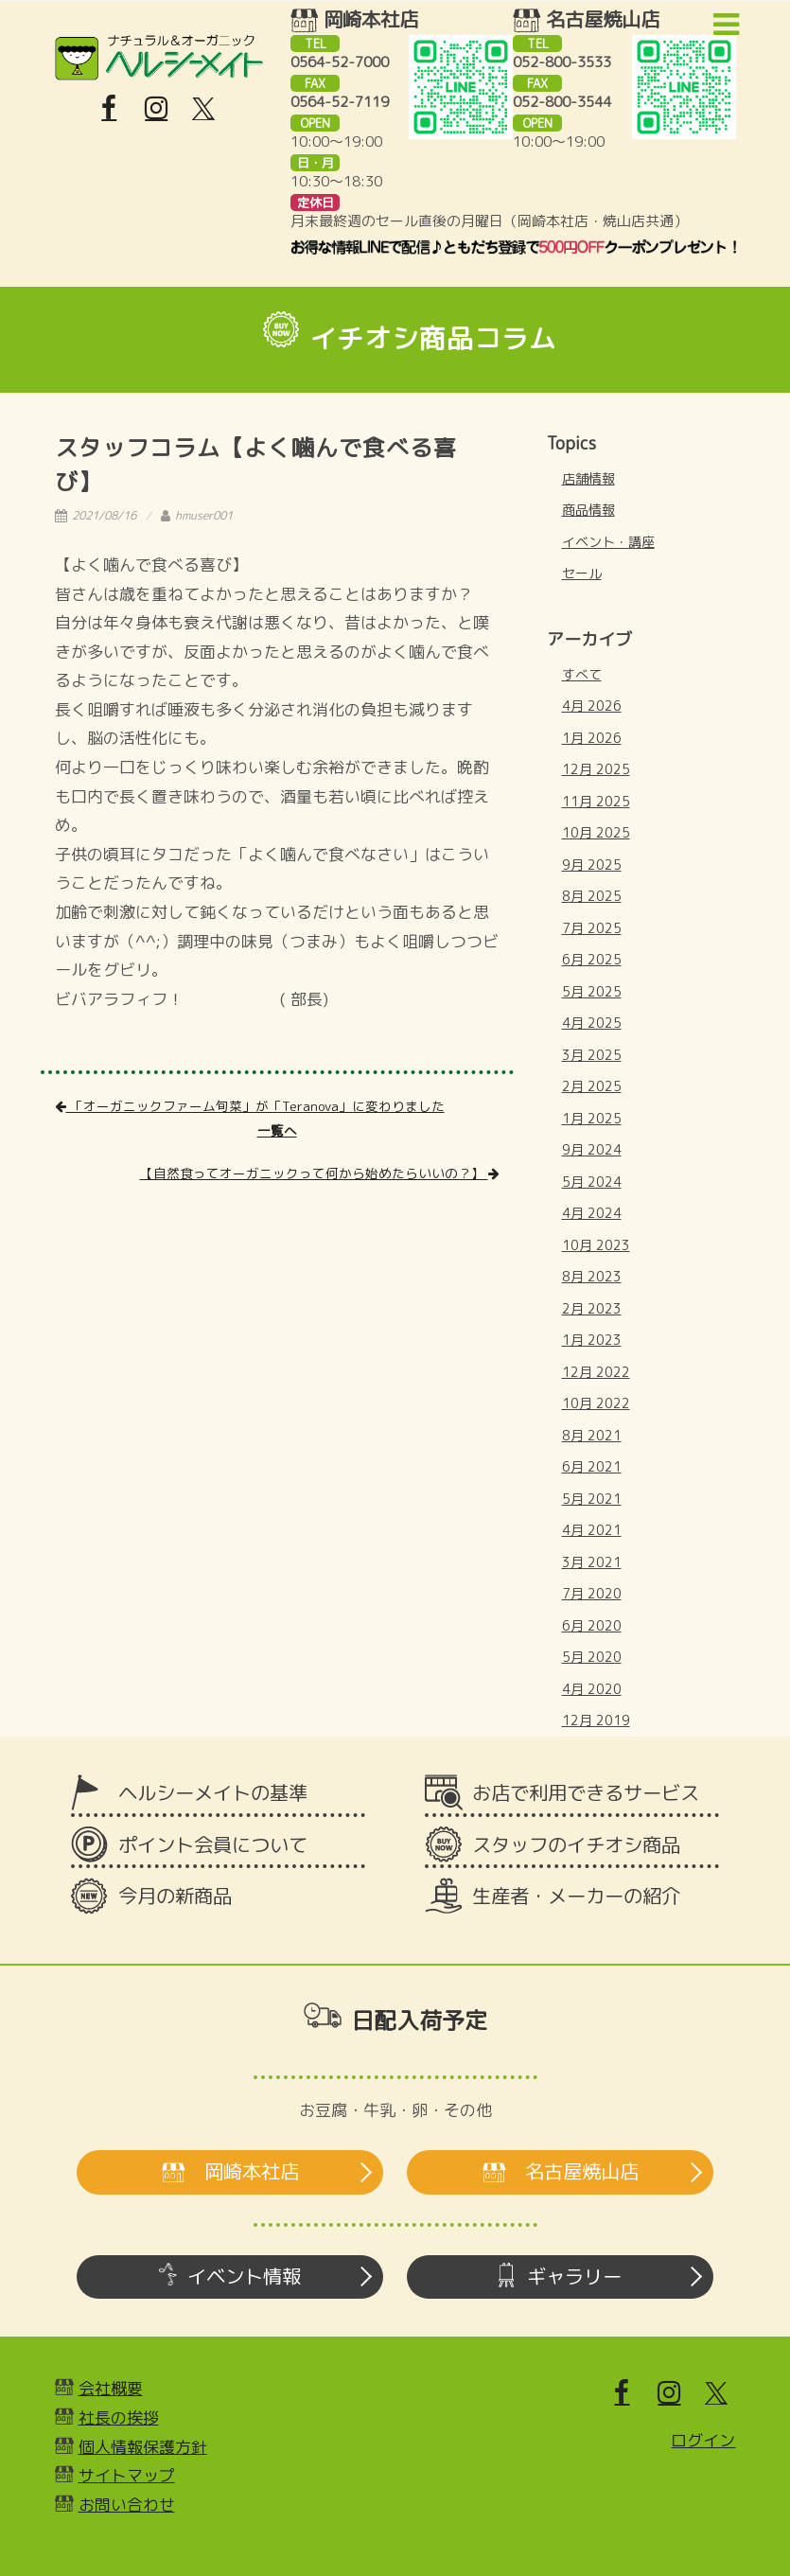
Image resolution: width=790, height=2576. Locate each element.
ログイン (703, 2440)
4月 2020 (592, 1689)
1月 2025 (592, 1118)
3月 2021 (592, 1562)
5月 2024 (592, 1182)
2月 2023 (592, 1308)
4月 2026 (592, 706)
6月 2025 (592, 959)
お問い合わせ (127, 2504)
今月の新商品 (175, 1896)
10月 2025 (596, 832)
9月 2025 (592, 864)
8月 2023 (592, 1276)
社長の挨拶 (119, 2417)
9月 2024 (592, 1149)
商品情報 (588, 510)
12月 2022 (596, 1372)
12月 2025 (596, 769)
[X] (203, 109)
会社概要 (111, 2388)
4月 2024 (592, 1213)
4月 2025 (592, 1023)
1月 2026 (592, 738)
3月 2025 (592, 1055)
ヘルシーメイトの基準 (212, 1793)
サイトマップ (127, 2475)
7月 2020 (592, 1593)
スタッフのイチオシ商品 (576, 1845)
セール (582, 573)
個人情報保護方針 (143, 2447)
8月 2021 (592, 1435)
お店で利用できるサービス (585, 1793)
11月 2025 (596, 801)
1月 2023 (592, 1340)
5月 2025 (592, 991)
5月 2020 (592, 1657)
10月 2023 (596, 1245)
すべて (582, 674)
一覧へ (277, 1130)
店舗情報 (588, 478)
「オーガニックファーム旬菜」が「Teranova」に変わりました (250, 1106)
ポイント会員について (212, 1845)
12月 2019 (596, 1720)
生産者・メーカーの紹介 (576, 1896)
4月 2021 (592, 1530)
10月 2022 (596, 1403)
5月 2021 (592, 1499)
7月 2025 (592, 928)
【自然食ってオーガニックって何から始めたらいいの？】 (320, 1173)
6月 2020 (592, 1625)
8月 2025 (592, 896)
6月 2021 (592, 1466)
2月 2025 (592, 1086)
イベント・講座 (608, 542)
